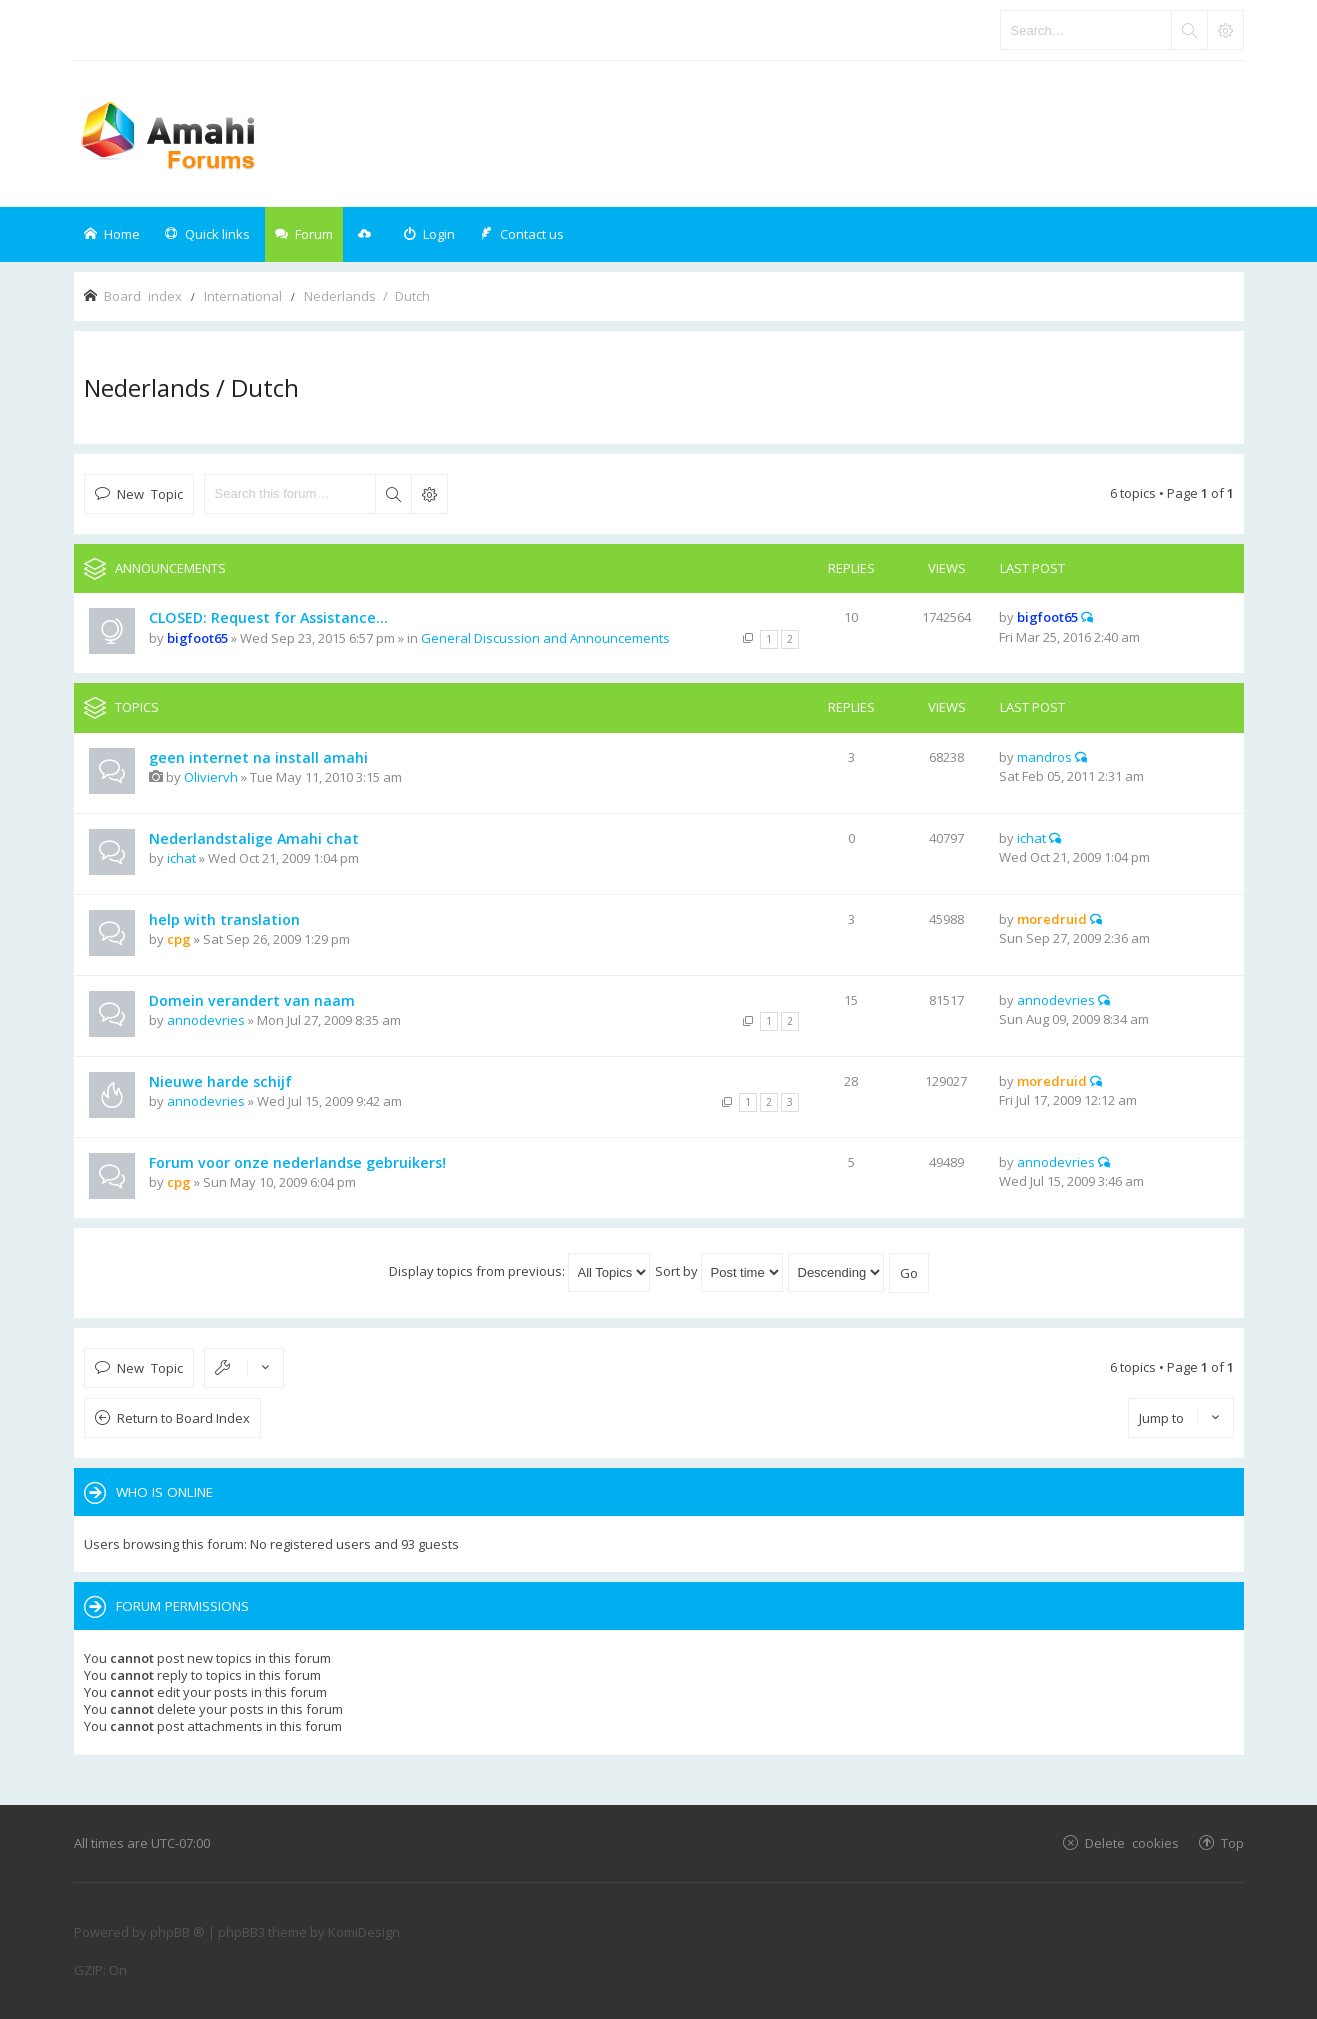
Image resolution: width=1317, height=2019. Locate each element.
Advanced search (429, 494)
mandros (1044, 757)
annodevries (206, 1020)
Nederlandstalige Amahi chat (254, 838)
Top (1232, 1842)
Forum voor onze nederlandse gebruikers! (297, 1162)
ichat (181, 858)
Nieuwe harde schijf (220, 1081)
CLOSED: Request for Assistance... (268, 617)
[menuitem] (429, 234)
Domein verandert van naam (252, 1000)
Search (393, 494)
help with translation (224, 919)
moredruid (1052, 919)
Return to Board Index (183, 1418)
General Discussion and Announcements (545, 638)
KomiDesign (364, 1932)
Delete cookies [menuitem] (1132, 1842)
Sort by (719, 1271)
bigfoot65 (197, 638)
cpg (179, 939)
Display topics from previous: (519, 1271)
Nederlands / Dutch (191, 387)
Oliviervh (211, 777)
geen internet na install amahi (258, 757)
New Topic (150, 493)
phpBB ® (177, 1932)
